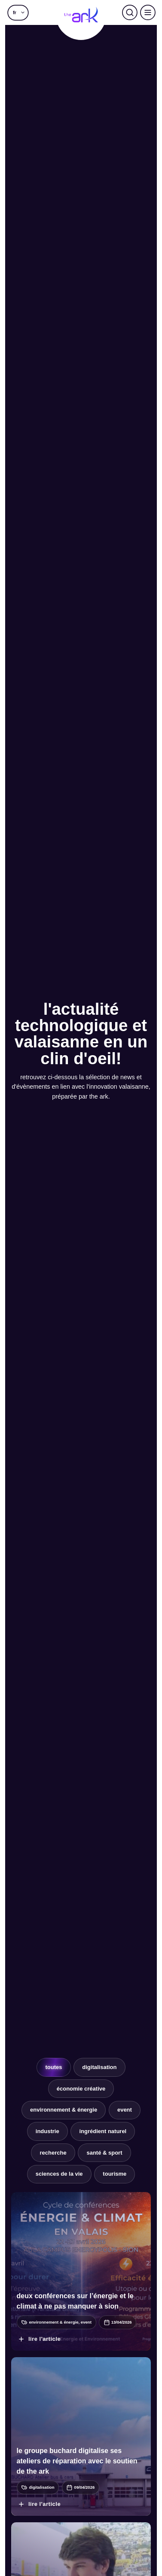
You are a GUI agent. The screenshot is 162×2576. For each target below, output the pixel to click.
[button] (17, 12)
